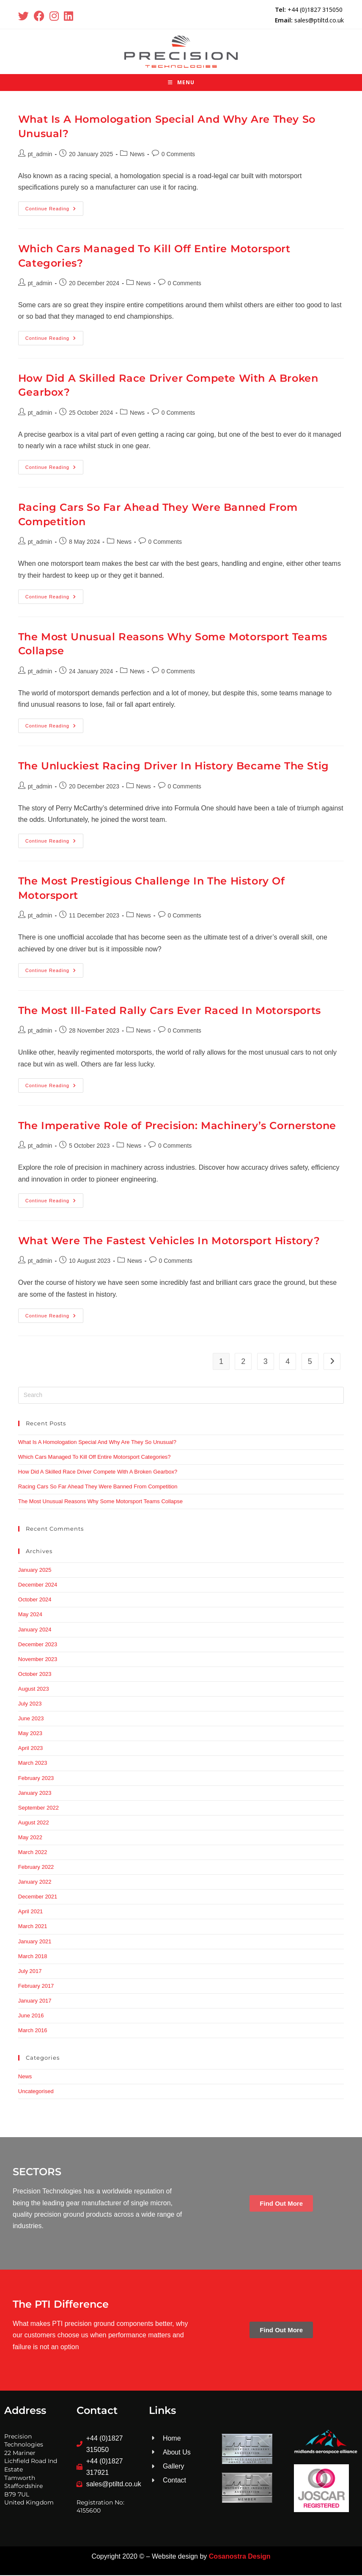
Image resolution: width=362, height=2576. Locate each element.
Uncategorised (36, 2092)
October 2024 (35, 1601)
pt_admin (40, 155)
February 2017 (36, 1987)
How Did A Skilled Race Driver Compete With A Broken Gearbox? (97, 1472)
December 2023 (38, 1645)
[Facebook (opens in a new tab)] (39, 16)
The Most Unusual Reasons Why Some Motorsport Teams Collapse (100, 1502)
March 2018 (32, 1957)
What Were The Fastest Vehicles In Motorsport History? (169, 1241)
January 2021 (35, 1942)
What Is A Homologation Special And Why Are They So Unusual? (97, 1443)
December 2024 (38, 1585)
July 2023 (30, 1704)
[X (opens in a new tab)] (24, 16)
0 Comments (178, 155)
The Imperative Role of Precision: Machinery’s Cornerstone (177, 1126)
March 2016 (32, 2031)
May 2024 (30, 1615)
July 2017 (30, 1972)
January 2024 (35, 1630)
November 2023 (38, 1660)
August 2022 (33, 1823)
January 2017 (35, 2001)
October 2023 (35, 1675)
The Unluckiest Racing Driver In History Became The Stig (173, 766)
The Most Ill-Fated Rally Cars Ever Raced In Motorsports (169, 1011)
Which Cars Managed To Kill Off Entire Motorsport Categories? (94, 1458)
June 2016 (31, 2016)
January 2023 (35, 1794)
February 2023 (36, 1779)
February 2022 (36, 1868)
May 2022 (30, 1838)
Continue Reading (54, 207)
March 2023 (32, 1764)
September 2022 (38, 1808)
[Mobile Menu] (181, 83)
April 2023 (30, 1749)
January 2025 (35, 1571)
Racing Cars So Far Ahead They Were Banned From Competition (98, 1487)
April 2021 (30, 1912)
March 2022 (32, 1853)
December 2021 (38, 1897)
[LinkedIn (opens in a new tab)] (68, 16)
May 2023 (30, 1734)
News (137, 155)
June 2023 (31, 1719)
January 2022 (35, 1882)
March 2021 (32, 1927)
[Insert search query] (181, 1396)
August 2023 (33, 1689)
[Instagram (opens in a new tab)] (54, 16)
